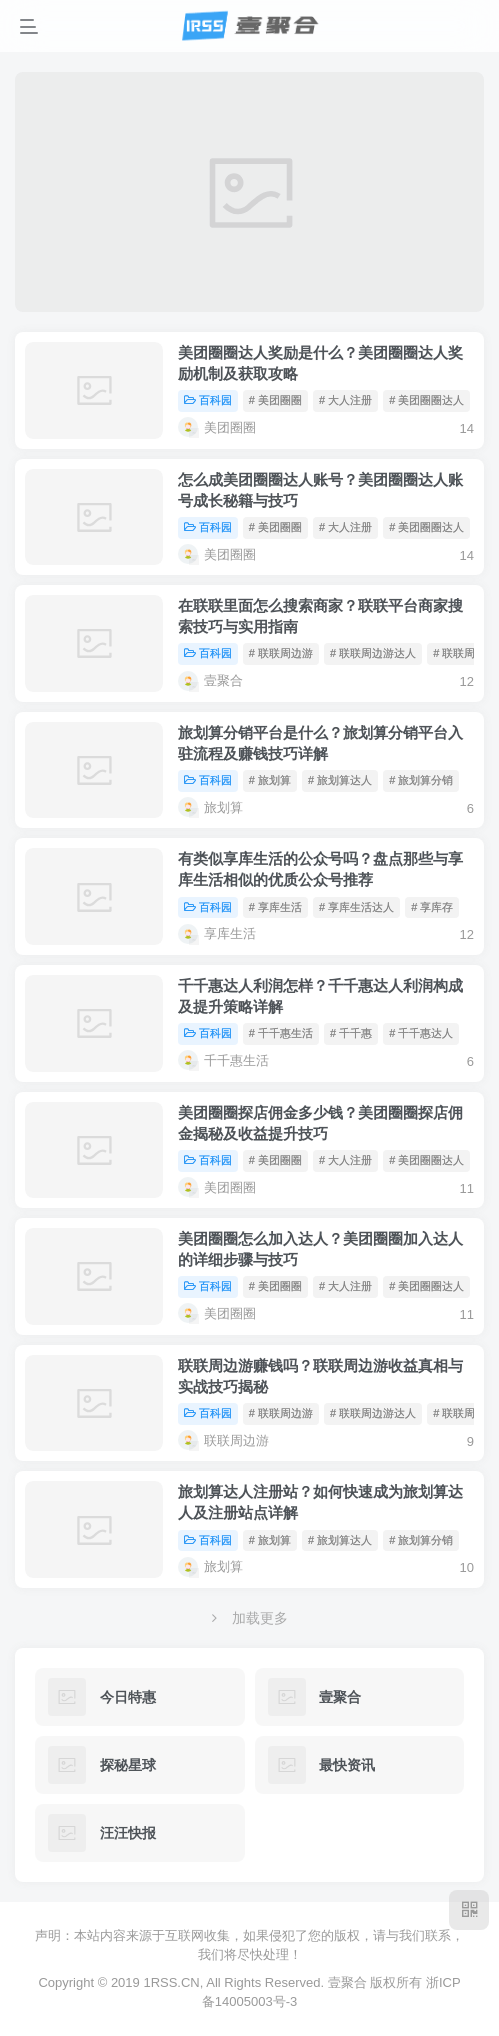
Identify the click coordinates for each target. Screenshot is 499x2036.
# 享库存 (432, 907)
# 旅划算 (270, 780)
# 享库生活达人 (356, 907)
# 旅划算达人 (340, 780)
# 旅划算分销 (421, 780)
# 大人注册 (345, 400)
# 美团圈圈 (275, 400)
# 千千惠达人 (421, 1033)
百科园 (208, 400)
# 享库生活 (275, 907)
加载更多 (250, 1618)
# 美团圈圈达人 (426, 400)
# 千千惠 (351, 1033)
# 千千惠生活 (281, 1033)
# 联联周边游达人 (373, 653)
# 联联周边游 (281, 653)
